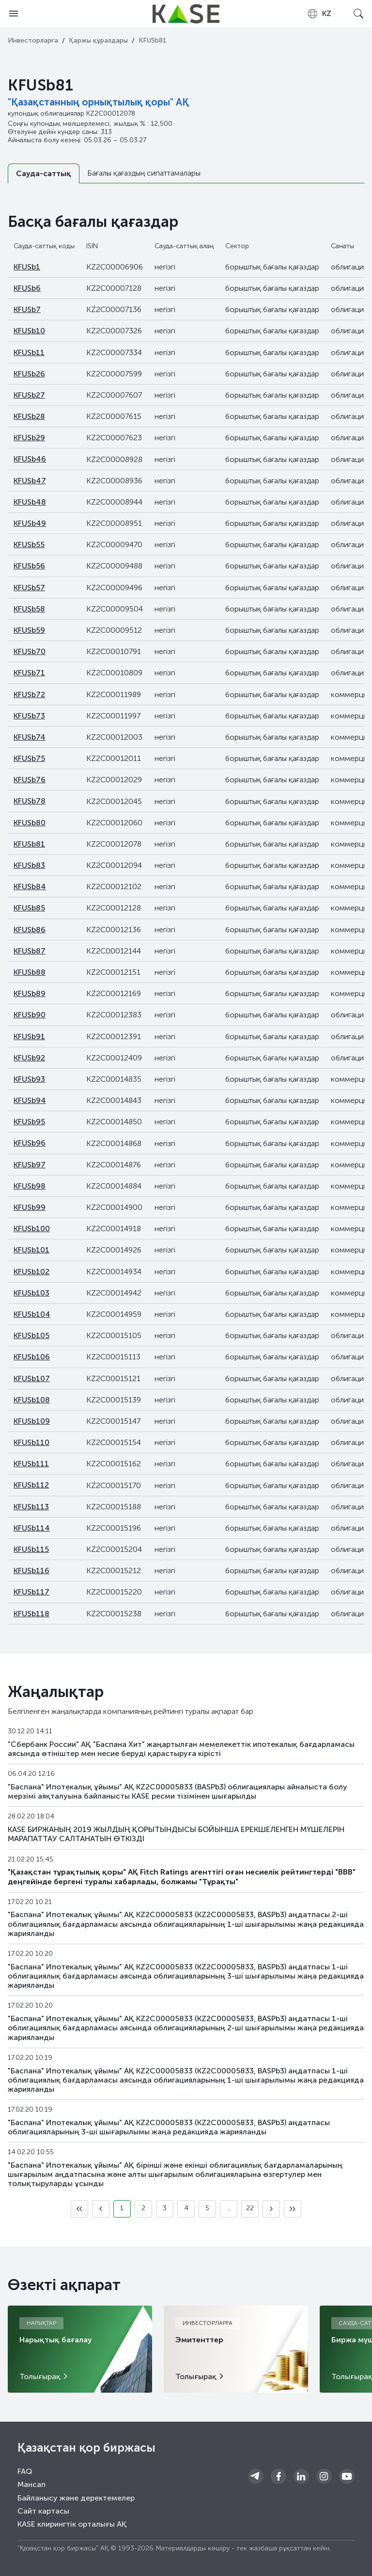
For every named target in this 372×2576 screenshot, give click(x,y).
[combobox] (319, 13)
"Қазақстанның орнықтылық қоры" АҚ (98, 102)
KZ (319, 13)
